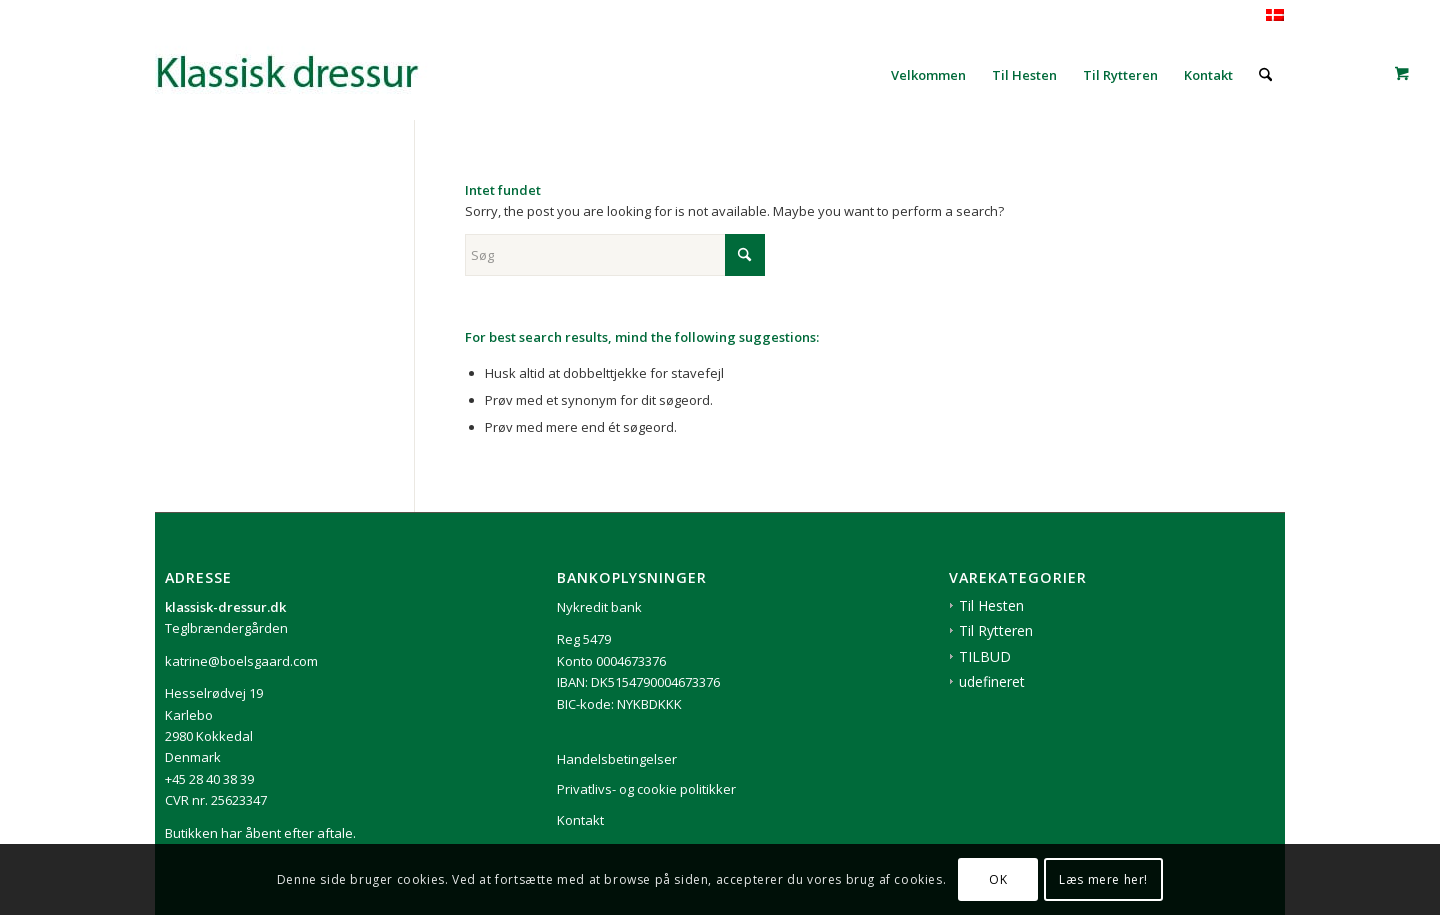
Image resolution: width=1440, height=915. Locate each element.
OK (998, 879)
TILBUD (985, 656)
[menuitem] (928, 75)
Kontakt (580, 820)
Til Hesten (991, 605)
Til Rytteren (996, 630)
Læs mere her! (1103, 879)
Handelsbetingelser (617, 759)
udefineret (992, 681)
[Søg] (1265, 75)
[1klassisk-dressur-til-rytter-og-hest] (305, 75)
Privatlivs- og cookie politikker (646, 789)
